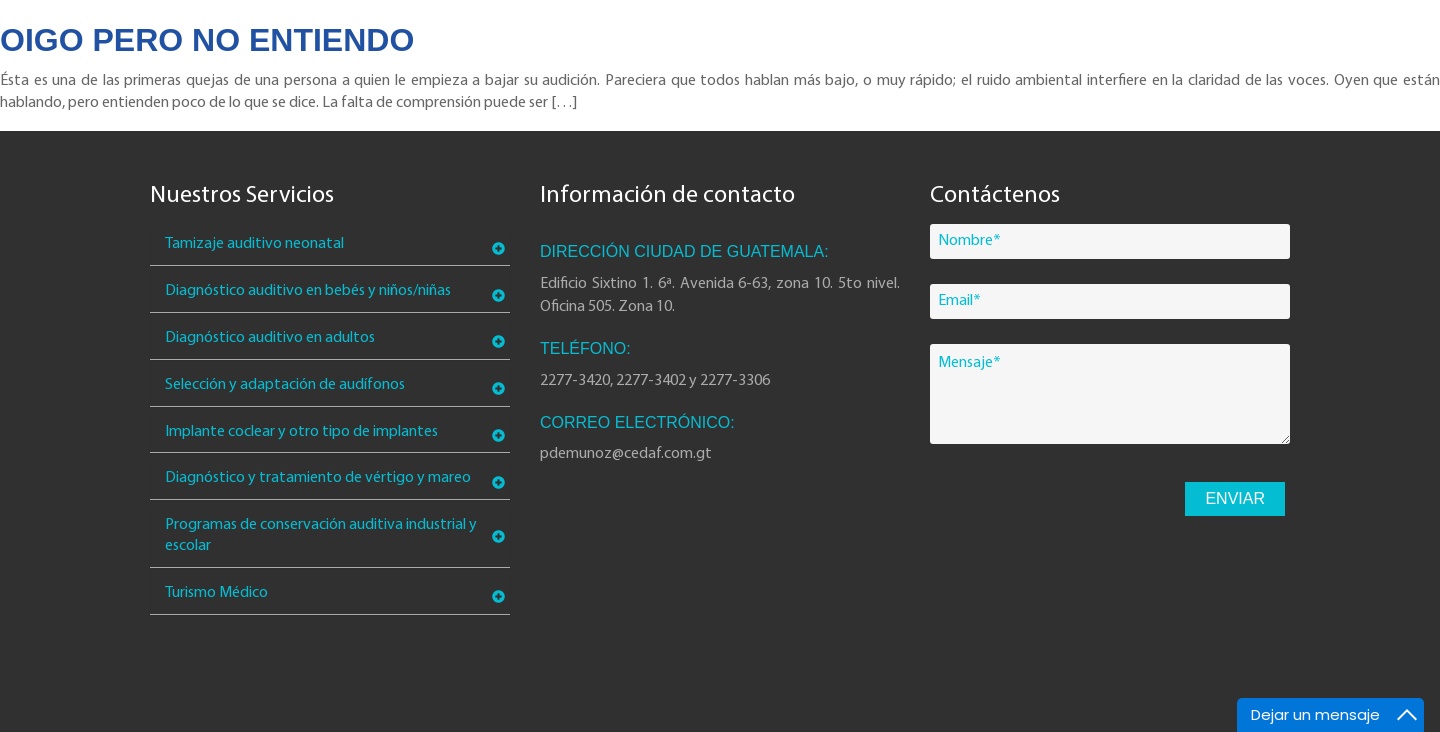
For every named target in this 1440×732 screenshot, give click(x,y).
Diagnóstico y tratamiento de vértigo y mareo (318, 478)
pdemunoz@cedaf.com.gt (626, 454)
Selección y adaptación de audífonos (285, 385)
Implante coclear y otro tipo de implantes (301, 432)
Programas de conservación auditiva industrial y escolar (321, 535)
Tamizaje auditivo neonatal (254, 244)
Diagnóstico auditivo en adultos (270, 338)
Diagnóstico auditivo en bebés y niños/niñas (308, 291)
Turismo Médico (216, 593)
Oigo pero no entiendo (207, 40)
